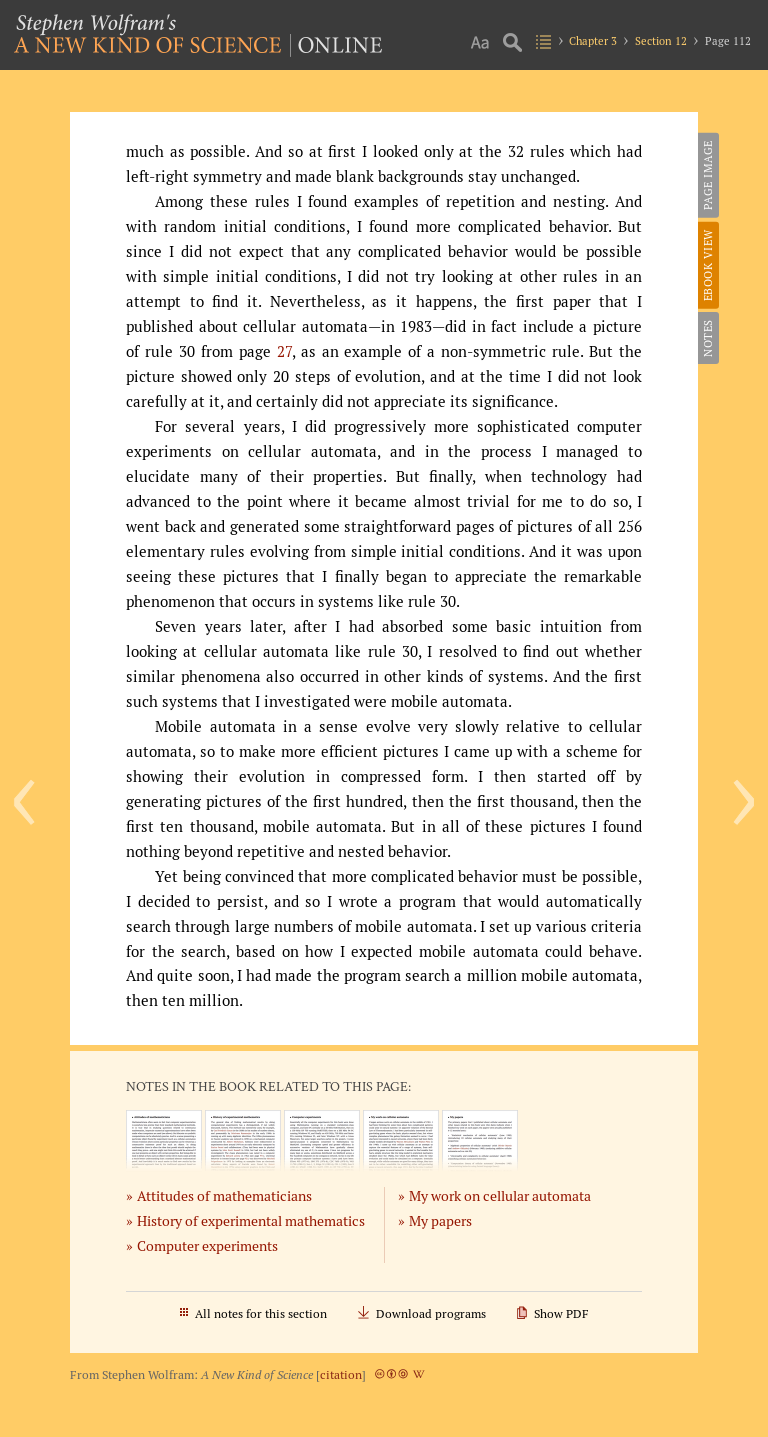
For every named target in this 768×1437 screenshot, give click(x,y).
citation (341, 1374)
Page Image (708, 175)
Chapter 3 (593, 41)
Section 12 (661, 41)
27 (284, 351)
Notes (708, 338)
